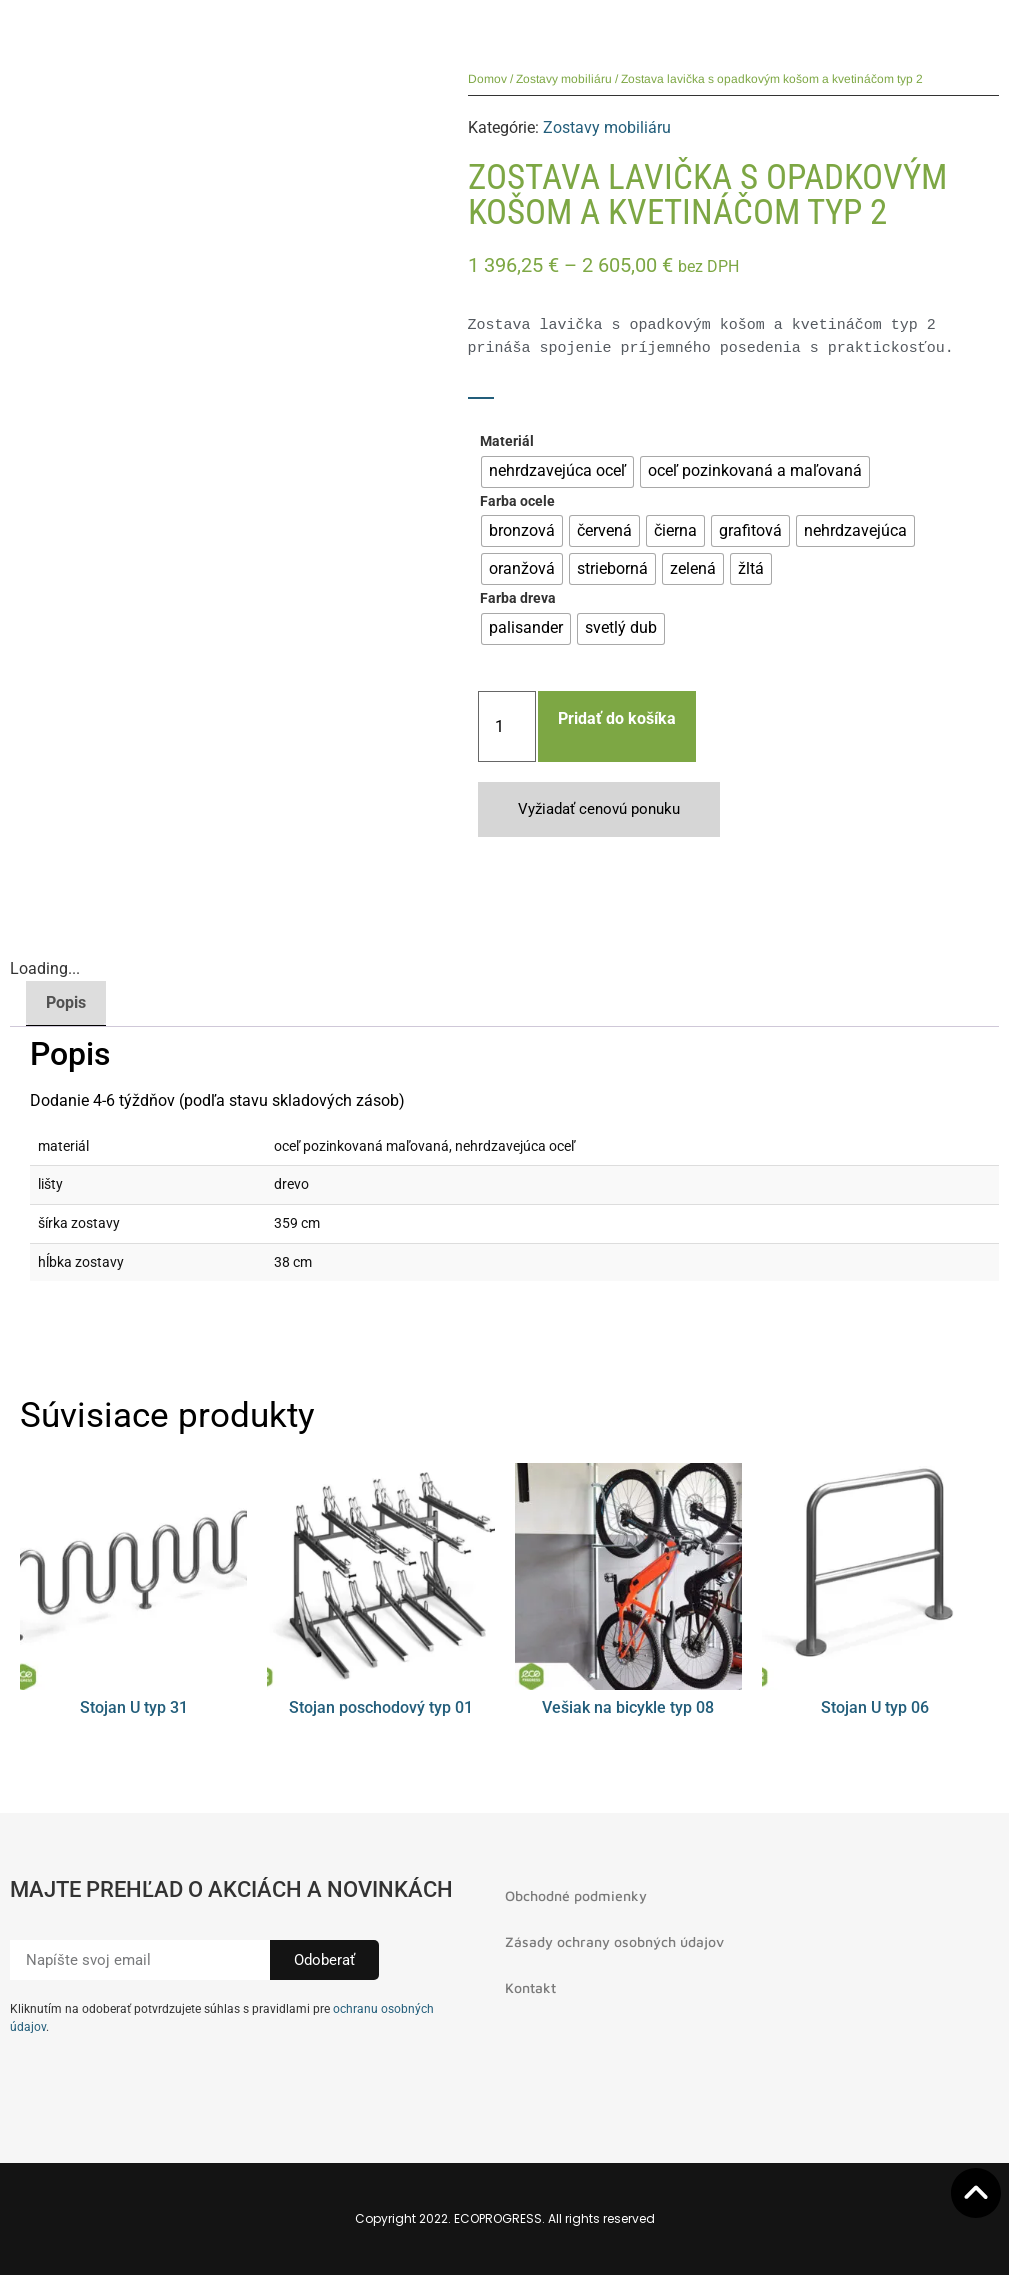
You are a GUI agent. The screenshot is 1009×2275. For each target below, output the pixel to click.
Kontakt (530, 1987)
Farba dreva (518, 599)
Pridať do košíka (617, 718)
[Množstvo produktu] (507, 726)
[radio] (557, 472)
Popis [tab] (66, 1002)
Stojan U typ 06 (875, 1707)
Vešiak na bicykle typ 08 (628, 1707)
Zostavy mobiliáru (564, 79)
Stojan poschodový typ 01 (381, 1707)
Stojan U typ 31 (134, 1707)
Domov (487, 79)
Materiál (507, 442)
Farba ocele (517, 502)
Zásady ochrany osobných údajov (614, 1941)
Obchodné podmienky (576, 1895)
